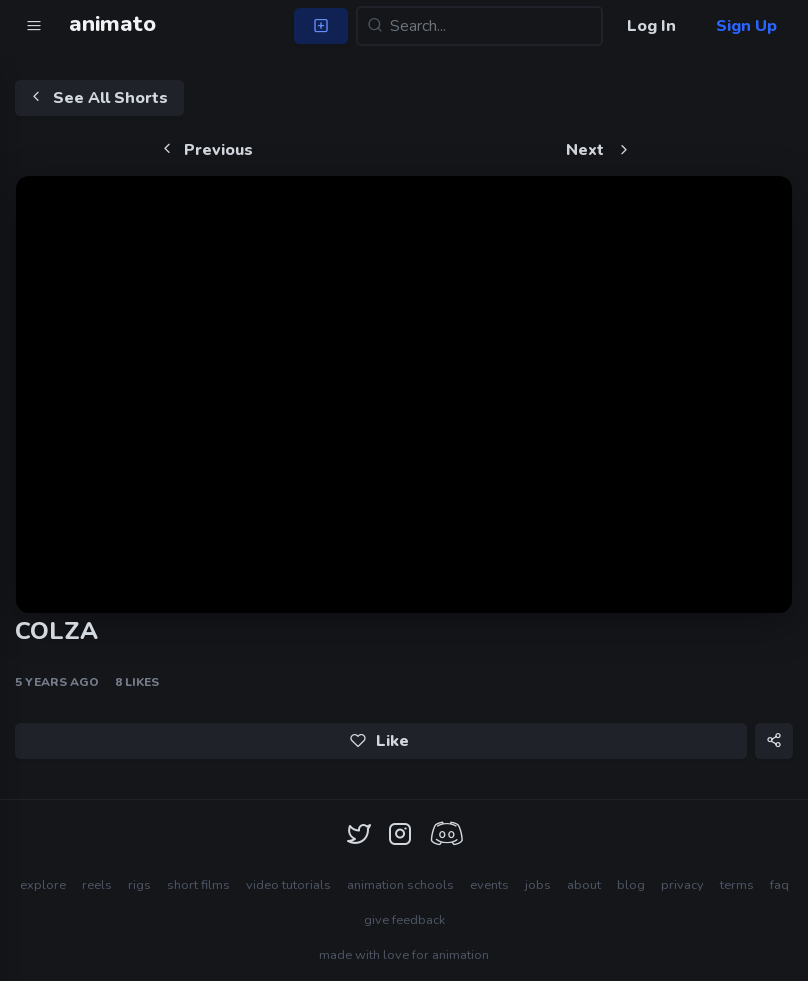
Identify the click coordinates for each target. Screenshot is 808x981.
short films (198, 885)
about (584, 885)
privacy (682, 885)
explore (43, 885)
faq (779, 885)
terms (737, 885)
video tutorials (288, 885)
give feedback (404, 920)
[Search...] (479, 26)
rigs (139, 885)
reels (97, 885)
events (489, 885)
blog (631, 885)
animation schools (400, 885)
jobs (538, 885)
